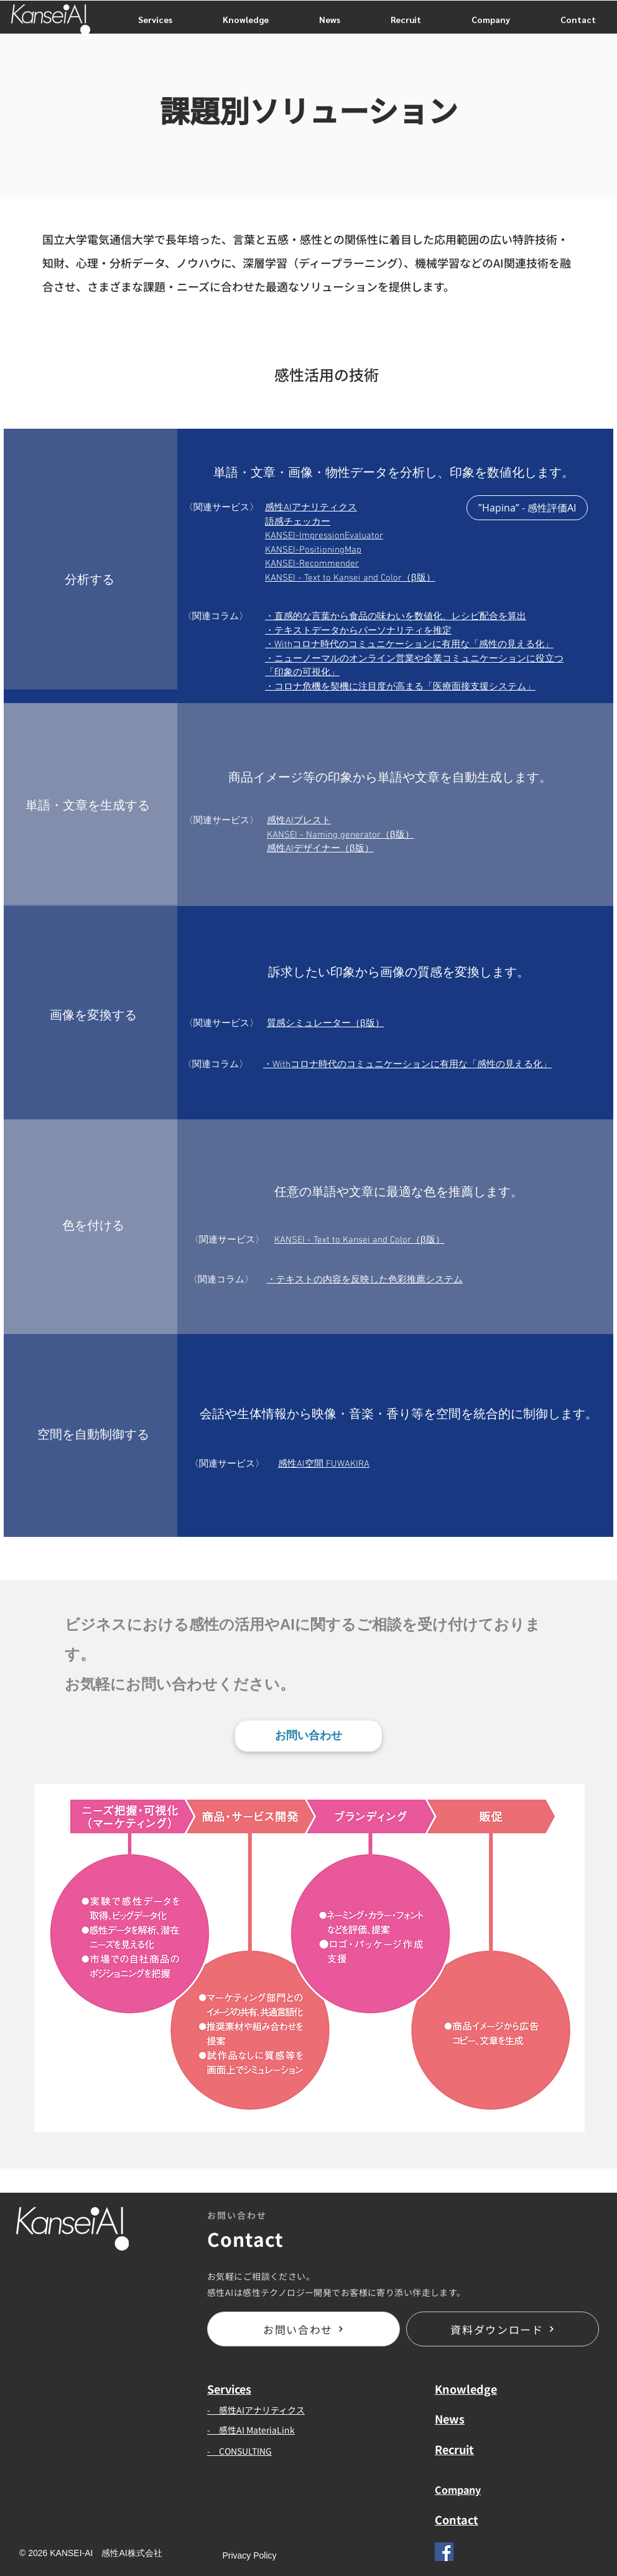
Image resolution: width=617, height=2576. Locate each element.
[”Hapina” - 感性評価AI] (527, 507)
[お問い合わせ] (308, 1736)
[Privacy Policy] (249, 2556)
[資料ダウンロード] (502, 2329)
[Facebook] (444, 2551)
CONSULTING (245, 2451)
